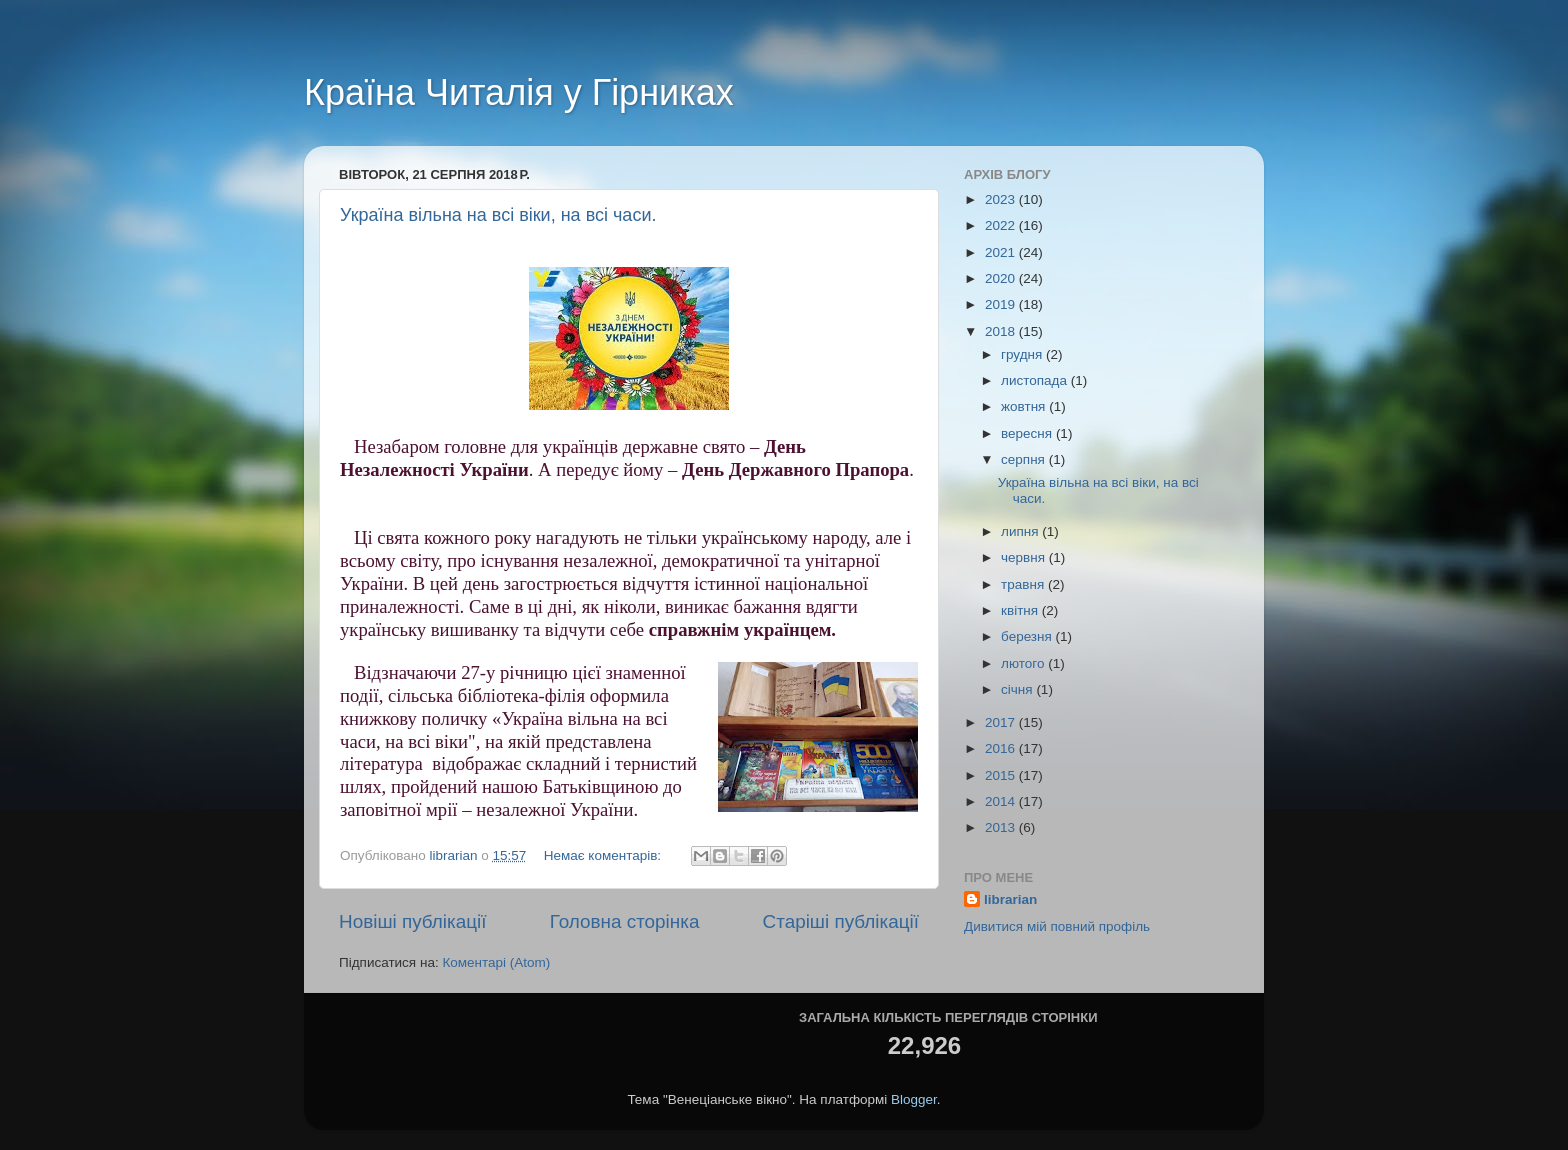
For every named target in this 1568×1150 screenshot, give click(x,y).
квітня (1021, 610)
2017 (1002, 722)
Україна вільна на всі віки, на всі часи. (498, 215)
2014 (1002, 801)
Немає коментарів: (604, 855)
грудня (1023, 354)
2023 (1002, 199)
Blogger (914, 1099)
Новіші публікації (413, 921)
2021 (1002, 252)
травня (1024, 584)
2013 (1002, 827)
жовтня (1025, 406)
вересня (1028, 433)
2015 (1002, 775)
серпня (1025, 459)
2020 (1002, 278)
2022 (1002, 225)
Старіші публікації (841, 921)
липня (1021, 531)
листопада (1036, 380)
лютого (1024, 663)
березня (1028, 636)
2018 (1002, 331)
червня (1025, 557)
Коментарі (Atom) (496, 962)
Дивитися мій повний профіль (1057, 926)
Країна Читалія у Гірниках (519, 92)
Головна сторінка (625, 921)
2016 (1002, 748)
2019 (1002, 304)
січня (1018, 689)
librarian (1010, 899)
